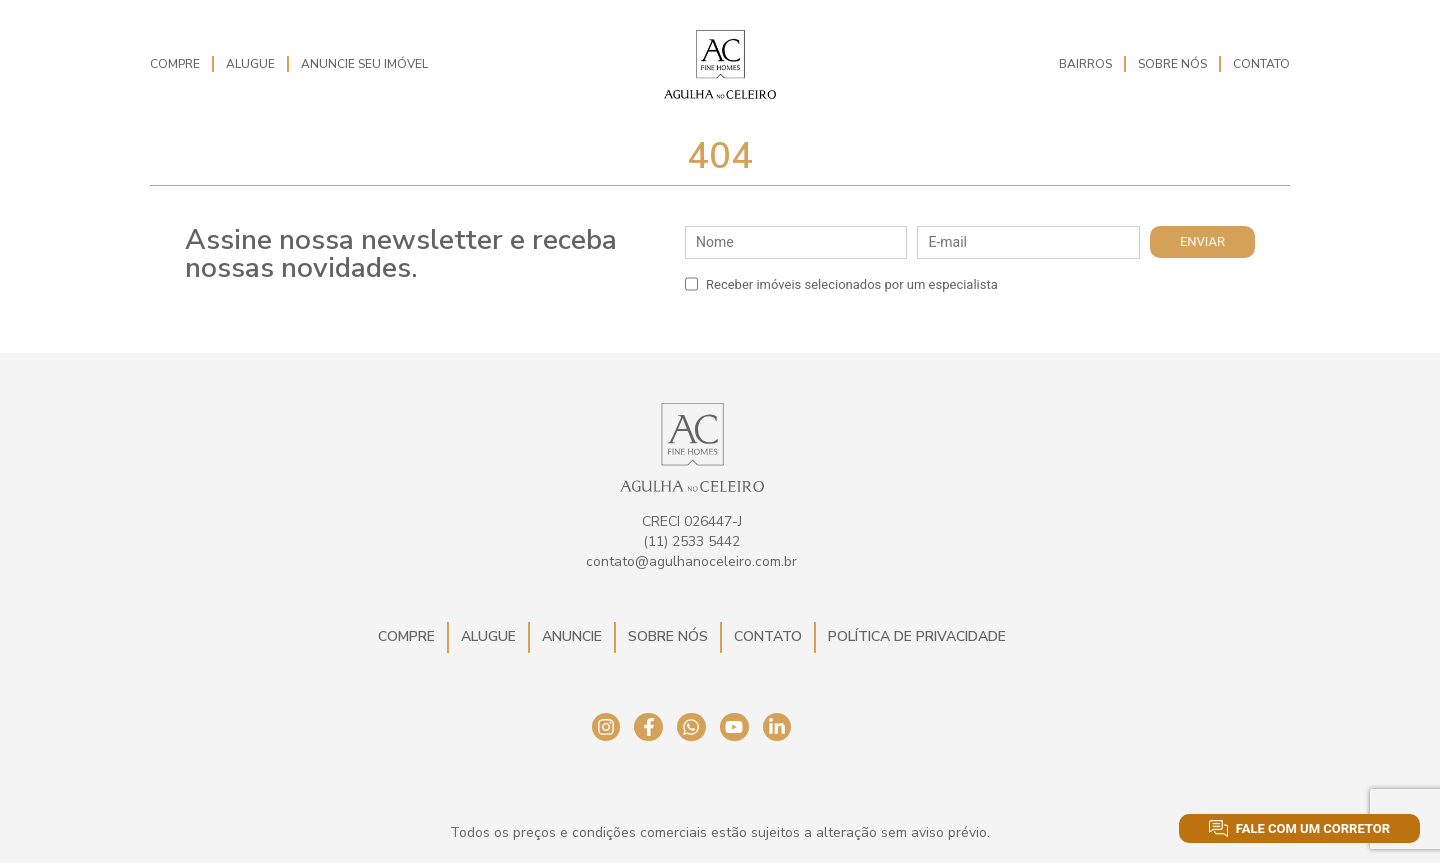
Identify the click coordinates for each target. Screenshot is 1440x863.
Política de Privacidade (917, 636)
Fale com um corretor (1299, 828)
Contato (1261, 64)
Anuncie (572, 636)
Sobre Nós (1172, 64)
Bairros (1085, 64)
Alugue (250, 64)
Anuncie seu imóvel (364, 64)
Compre (175, 64)
